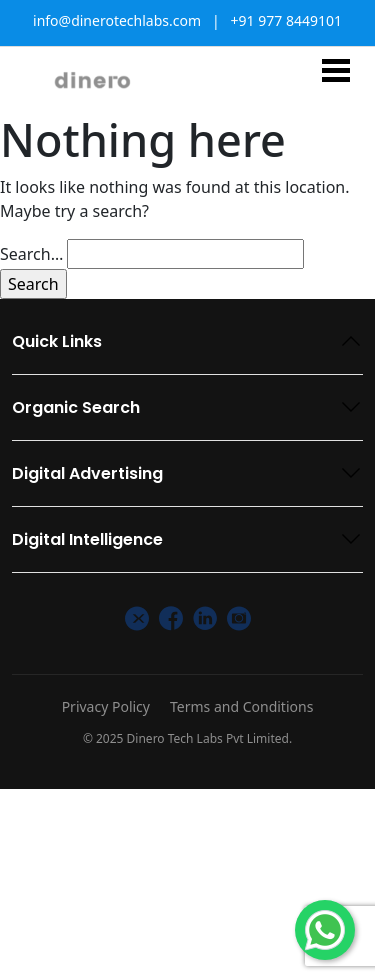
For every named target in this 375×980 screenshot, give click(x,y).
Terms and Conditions (241, 706)
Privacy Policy (106, 706)
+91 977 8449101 (286, 20)
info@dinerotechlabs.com (117, 20)
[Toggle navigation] (336, 70)
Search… (31, 254)
